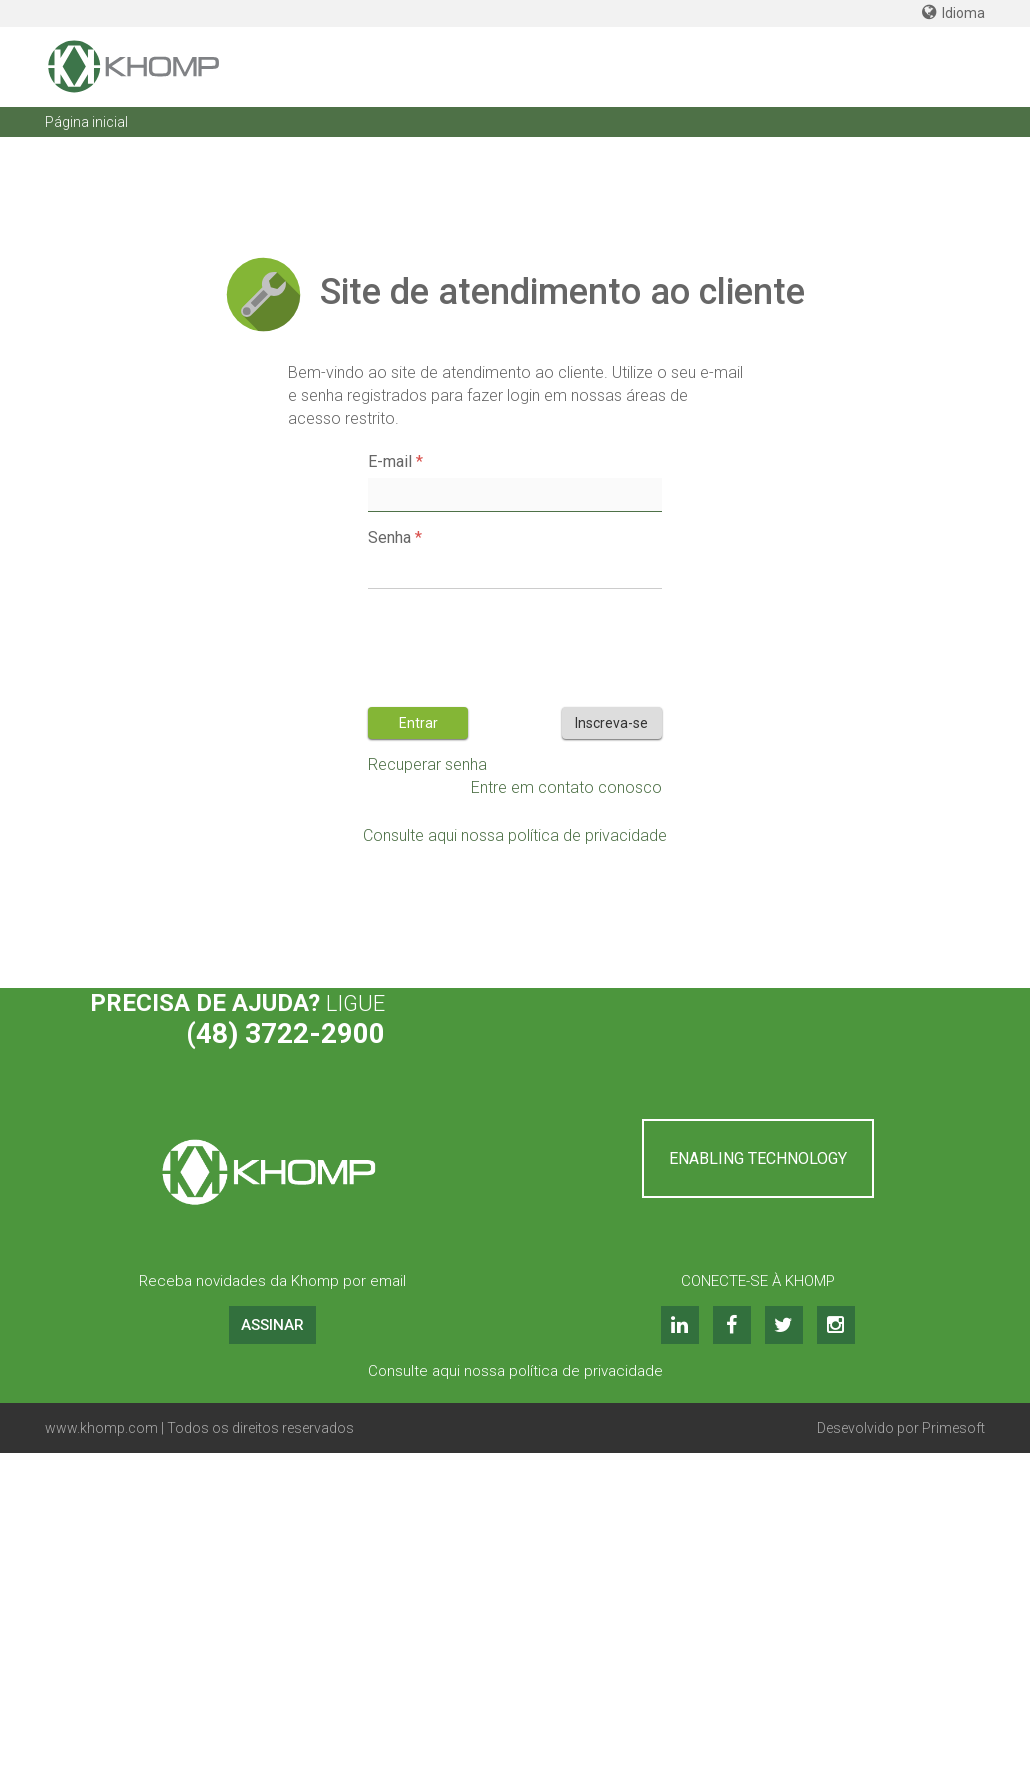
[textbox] (514, 495)
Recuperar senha (427, 764)
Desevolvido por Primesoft (901, 1428)
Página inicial (86, 122)
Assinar (272, 1325)
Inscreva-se (611, 723)
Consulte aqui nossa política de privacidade (515, 835)
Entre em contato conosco (566, 787)
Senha (389, 537)
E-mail (390, 461)
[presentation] (520, 643)
